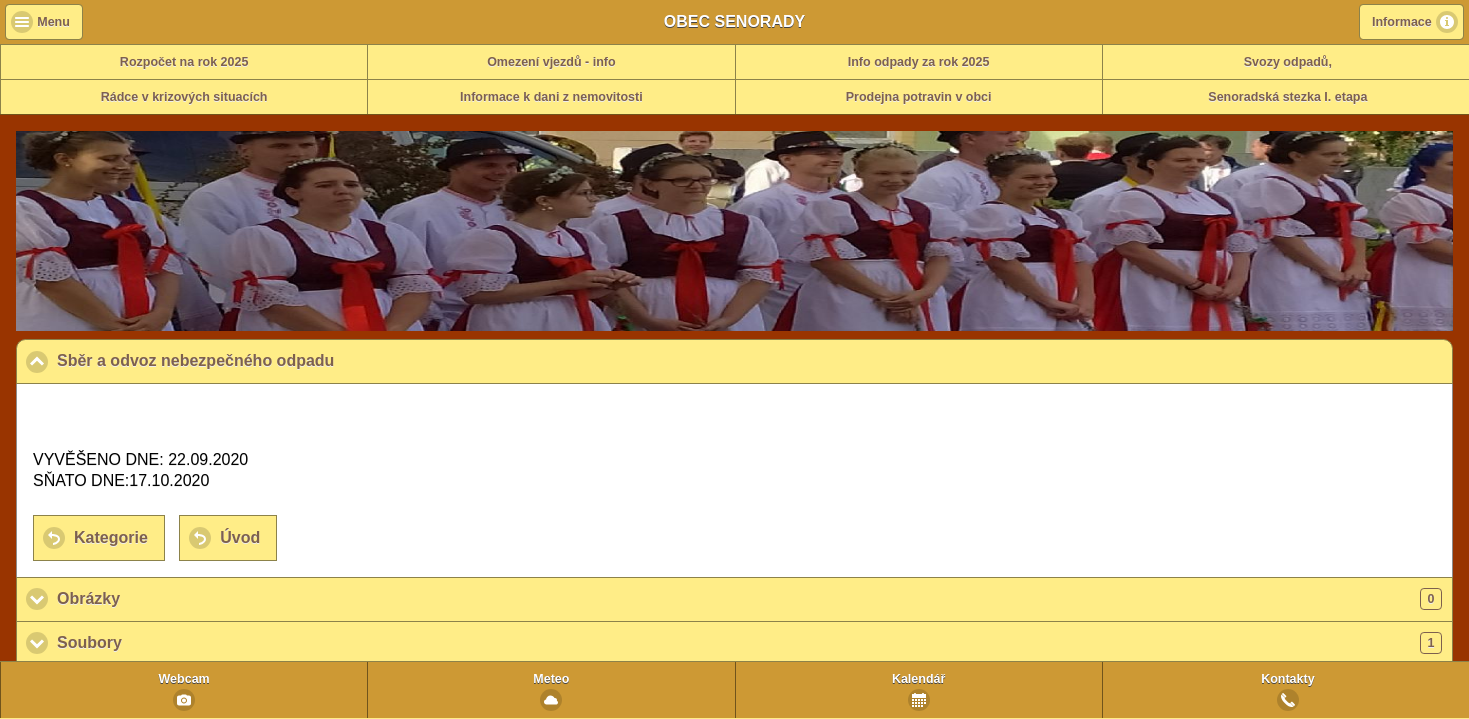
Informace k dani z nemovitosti (551, 97)
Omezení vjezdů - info (551, 62)
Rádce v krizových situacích (184, 97)
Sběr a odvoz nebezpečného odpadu (293, 360)
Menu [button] (53, 22)
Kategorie (111, 537)
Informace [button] (1402, 22)
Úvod (240, 537)
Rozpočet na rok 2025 (184, 62)
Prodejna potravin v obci (919, 97)
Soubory (749, 643)
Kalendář (919, 679)
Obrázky (749, 599)
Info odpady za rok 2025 (919, 62)
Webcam (184, 679)
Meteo (551, 679)
